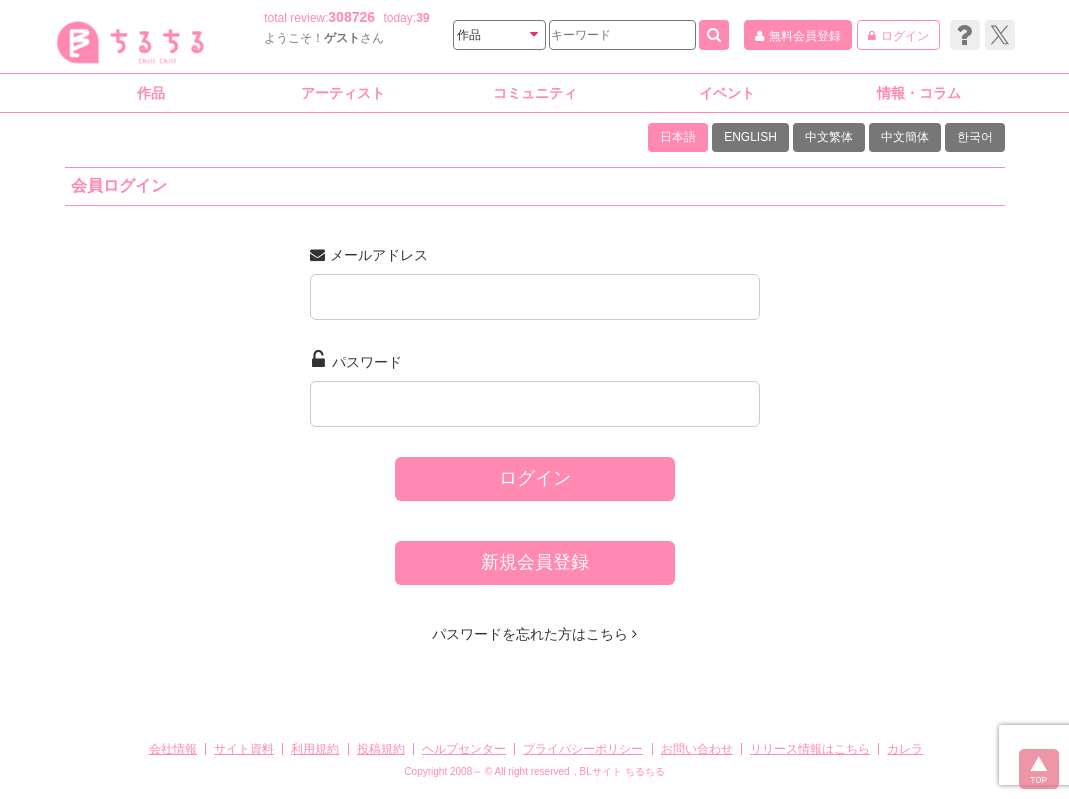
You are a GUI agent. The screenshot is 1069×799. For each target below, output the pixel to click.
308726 (351, 17)
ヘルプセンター (464, 749)
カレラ (905, 749)
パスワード (357, 360)
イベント (727, 93)
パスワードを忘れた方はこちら (534, 634)
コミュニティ (535, 93)
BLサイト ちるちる (622, 771)
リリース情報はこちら (810, 749)
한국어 (975, 137)
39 (422, 18)
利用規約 (315, 749)
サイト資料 (244, 749)
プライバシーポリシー (583, 749)
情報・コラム (919, 93)
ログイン (535, 478)
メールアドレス (369, 255)
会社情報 (173, 749)
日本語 (678, 137)
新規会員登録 (535, 562)
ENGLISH (750, 137)
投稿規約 (381, 749)
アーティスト (343, 93)
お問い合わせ (697, 749)
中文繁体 (829, 137)
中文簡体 (905, 137)
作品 (151, 93)
